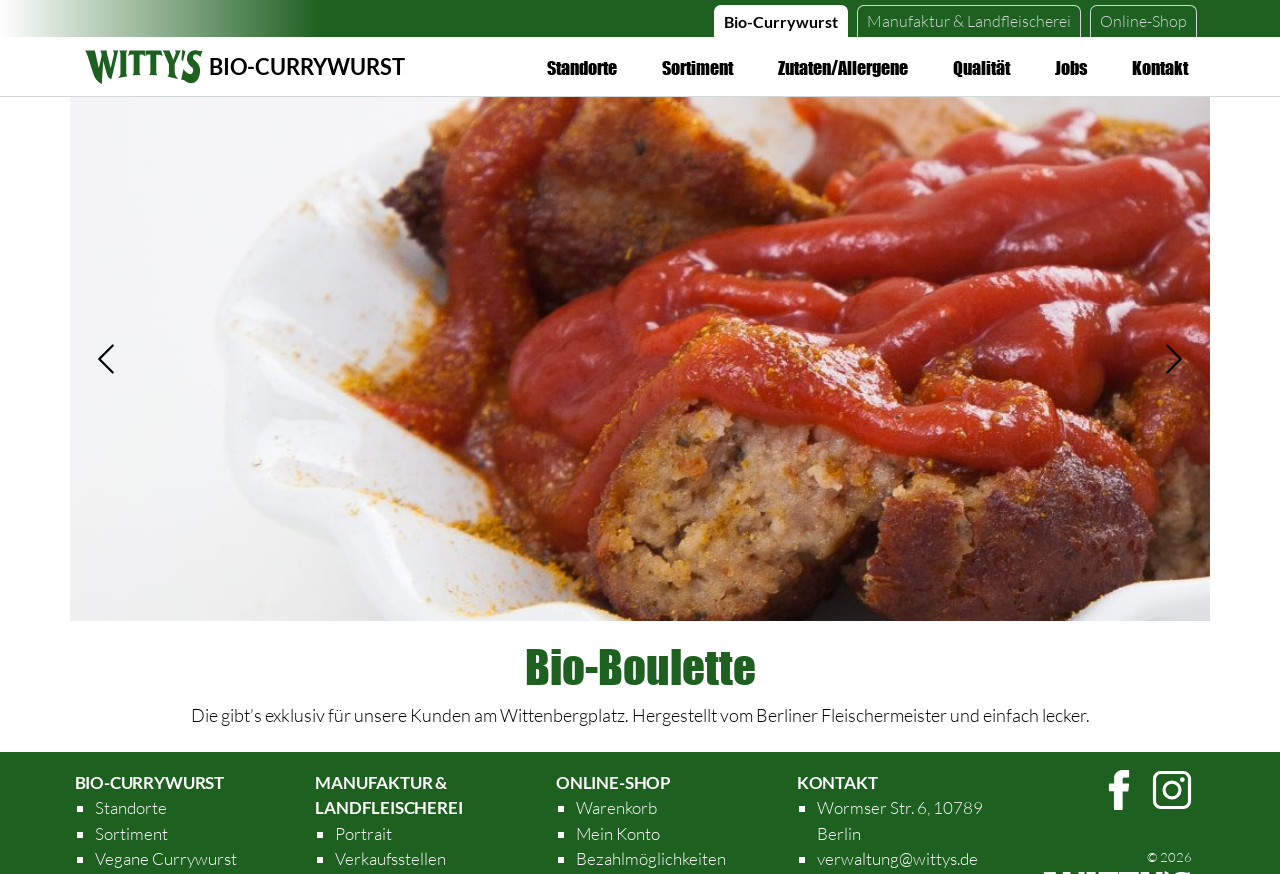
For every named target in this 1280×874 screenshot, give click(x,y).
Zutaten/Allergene (843, 68)
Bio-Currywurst (781, 21)
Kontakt (1160, 68)
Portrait (363, 833)
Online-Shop (1143, 21)
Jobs (1071, 68)
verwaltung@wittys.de (897, 858)
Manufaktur (969, 21)
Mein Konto (618, 833)
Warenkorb (616, 807)
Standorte (582, 68)
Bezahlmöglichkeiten (651, 858)
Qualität (981, 68)
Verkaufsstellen (390, 858)
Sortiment (697, 68)
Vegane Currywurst (166, 858)
